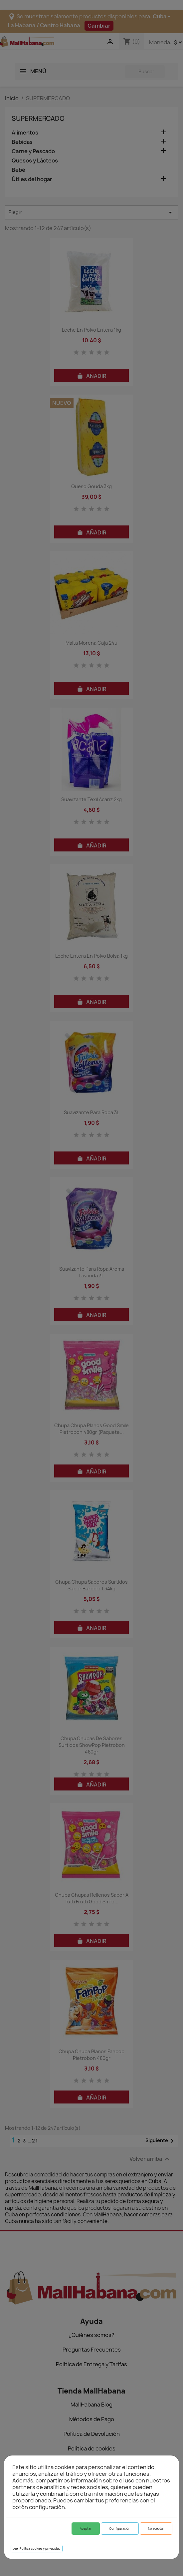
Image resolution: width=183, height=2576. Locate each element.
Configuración (119, 2528)
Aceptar (86, 2528)
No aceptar (156, 2528)
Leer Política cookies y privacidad (37, 2548)
